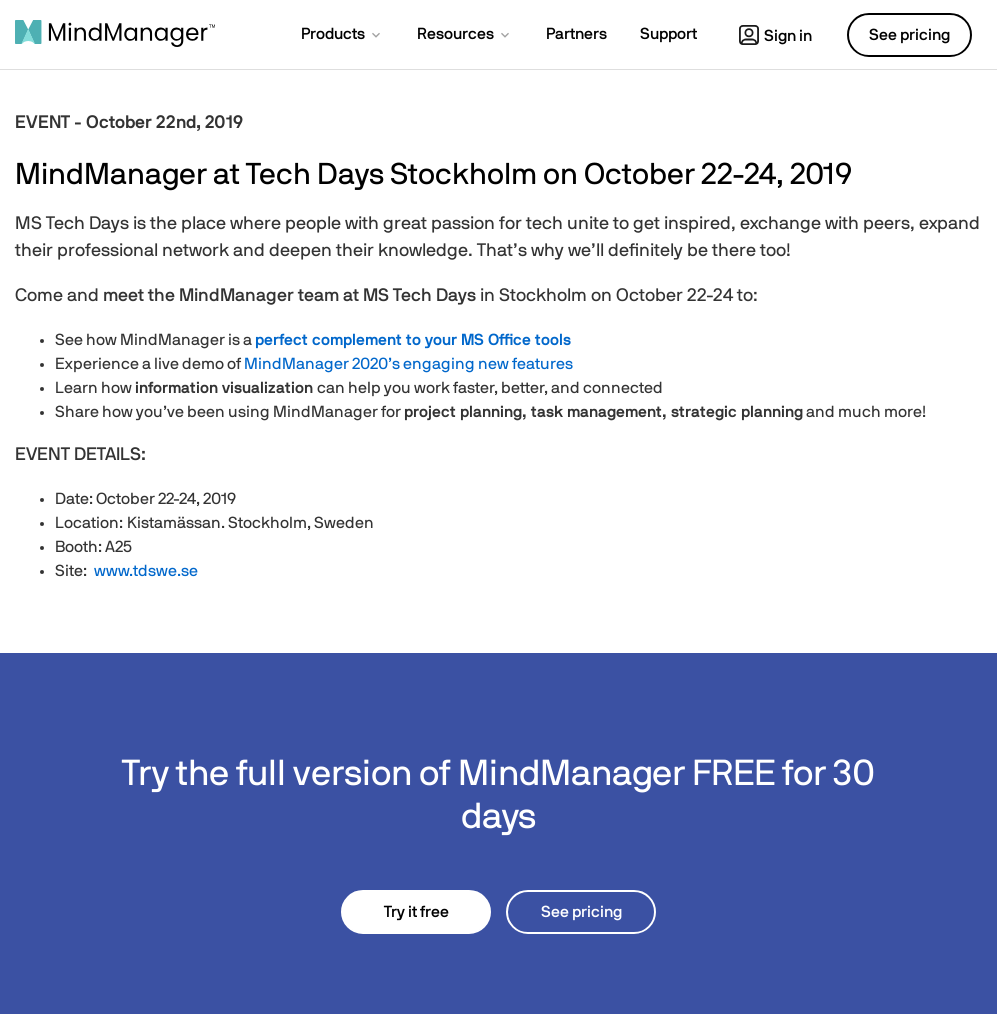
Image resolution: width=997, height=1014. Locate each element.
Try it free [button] (416, 912)
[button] (342, 36)
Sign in (775, 36)
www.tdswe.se (144, 571)
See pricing (581, 912)
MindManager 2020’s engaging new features (408, 364)
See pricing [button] (909, 35)
